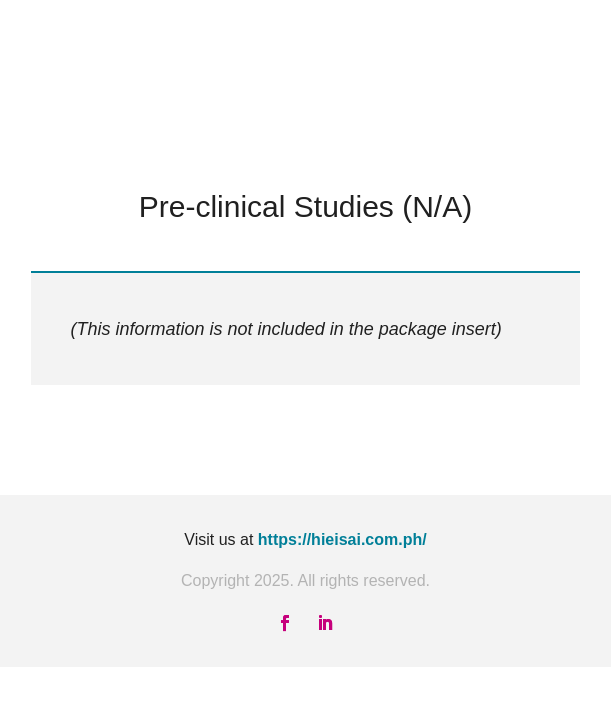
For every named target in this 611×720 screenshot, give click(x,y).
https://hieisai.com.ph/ (342, 539)
